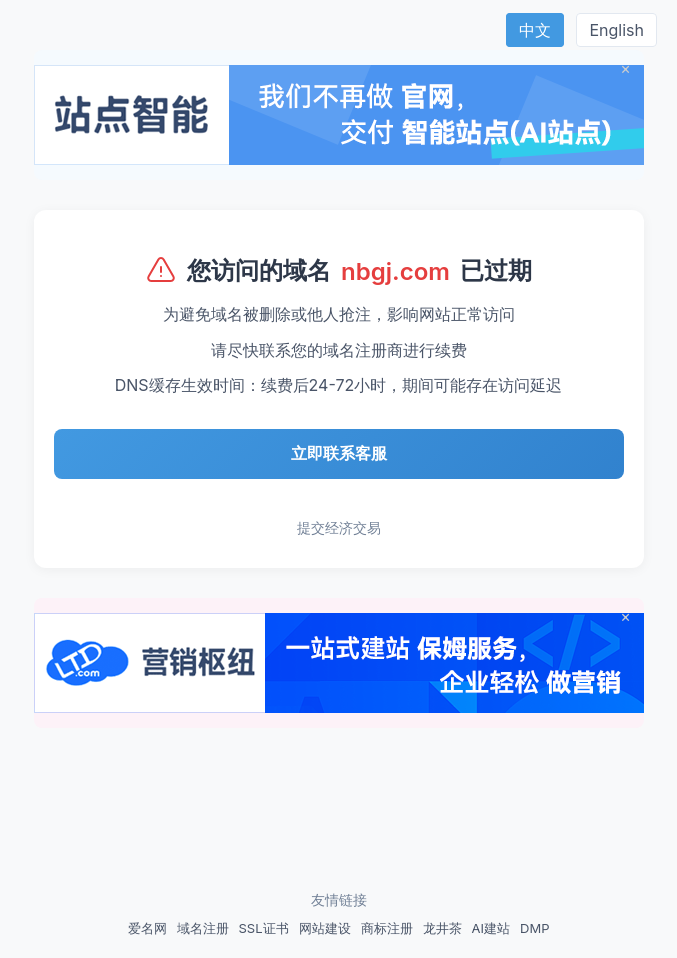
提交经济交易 (339, 527)
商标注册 (387, 928)
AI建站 (491, 928)
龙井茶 (442, 928)
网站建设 (325, 928)
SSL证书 (264, 928)
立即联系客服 (339, 453)
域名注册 (203, 928)
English (616, 30)
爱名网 (147, 928)
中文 (535, 30)
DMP (534, 928)
